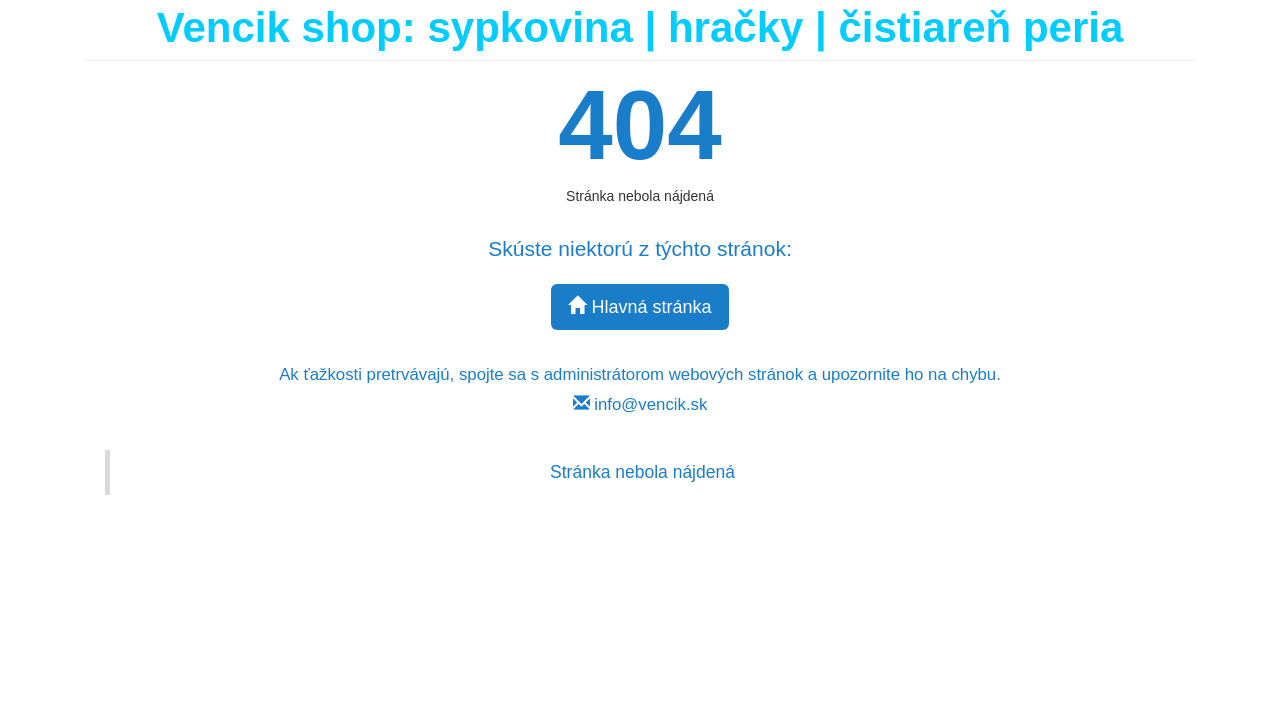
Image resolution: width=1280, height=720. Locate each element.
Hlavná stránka (639, 306)
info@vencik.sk (640, 404)
